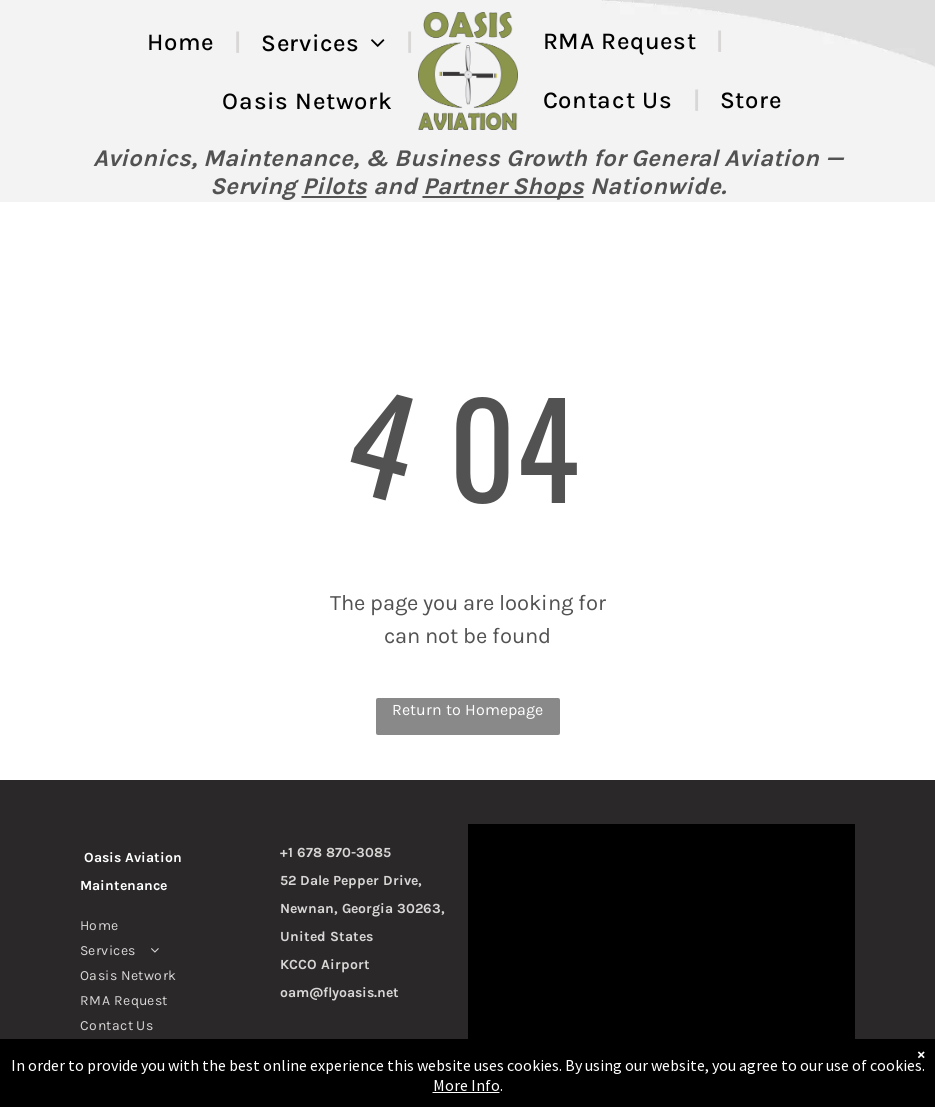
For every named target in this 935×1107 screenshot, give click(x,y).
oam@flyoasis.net (339, 992)
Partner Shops (503, 186)
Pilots (334, 186)
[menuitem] (184, 42)
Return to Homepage (467, 709)
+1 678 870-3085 (335, 852)
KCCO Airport (325, 964)
